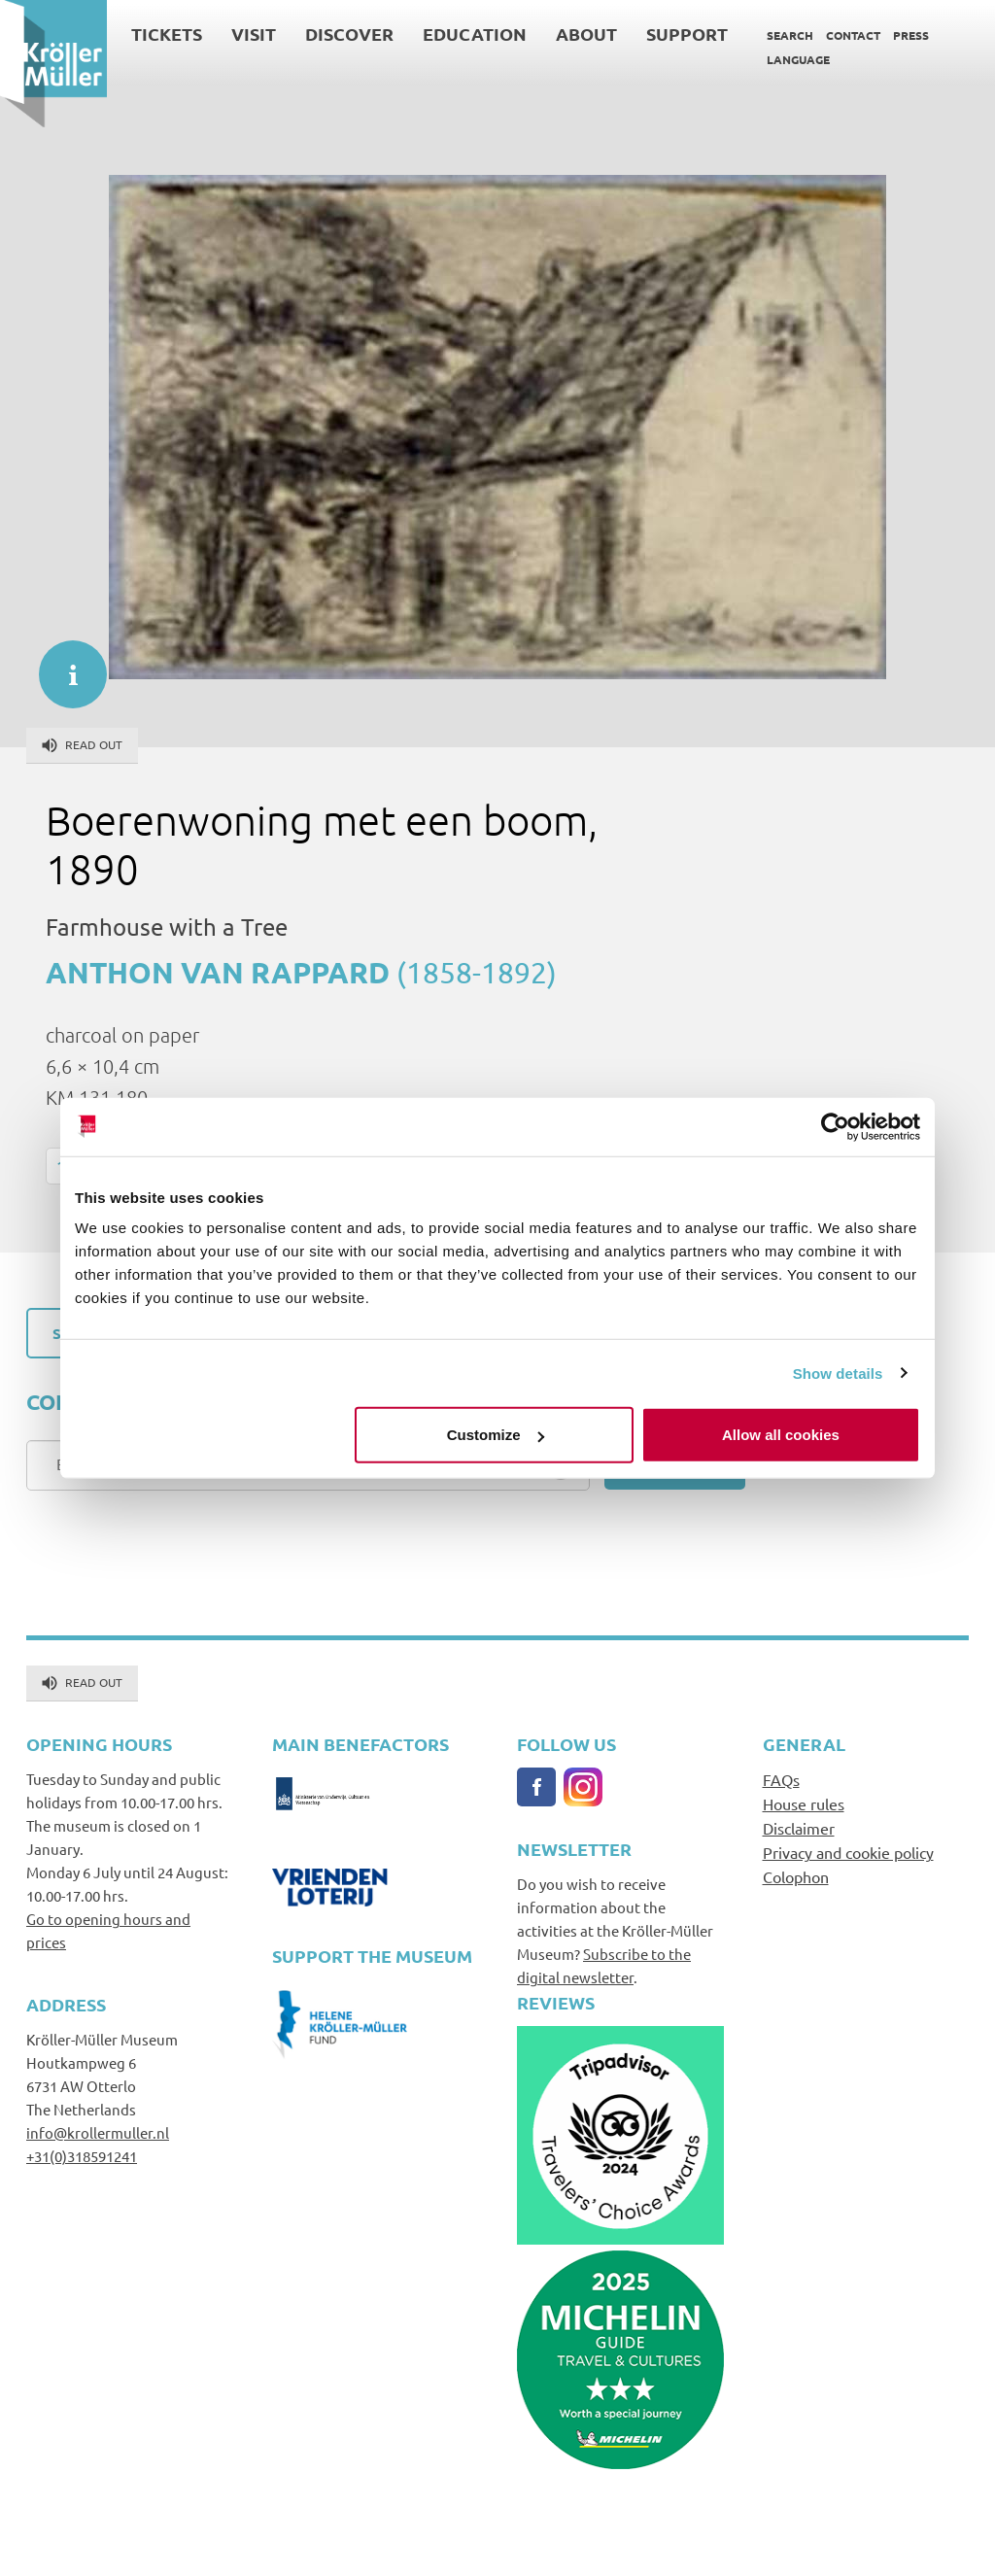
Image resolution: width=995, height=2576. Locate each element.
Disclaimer (799, 1828)
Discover (349, 33)
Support (687, 33)
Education (475, 33)
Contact (853, 35)
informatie (63, 664)
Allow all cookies (781, 1434)
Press (911, 35)
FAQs (781, 1779)
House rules (803, 1803)
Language (798, 59)
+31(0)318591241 (81, 2156)
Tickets (166, 33)
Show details (838, 1372)
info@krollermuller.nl (97, 2132)
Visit (253, 33)
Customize (495, 1434)
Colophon (796, 1876)
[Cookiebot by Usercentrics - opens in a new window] (835, 1126)
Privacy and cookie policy (848, 1852)
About (586, 33)
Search (790, 35)
